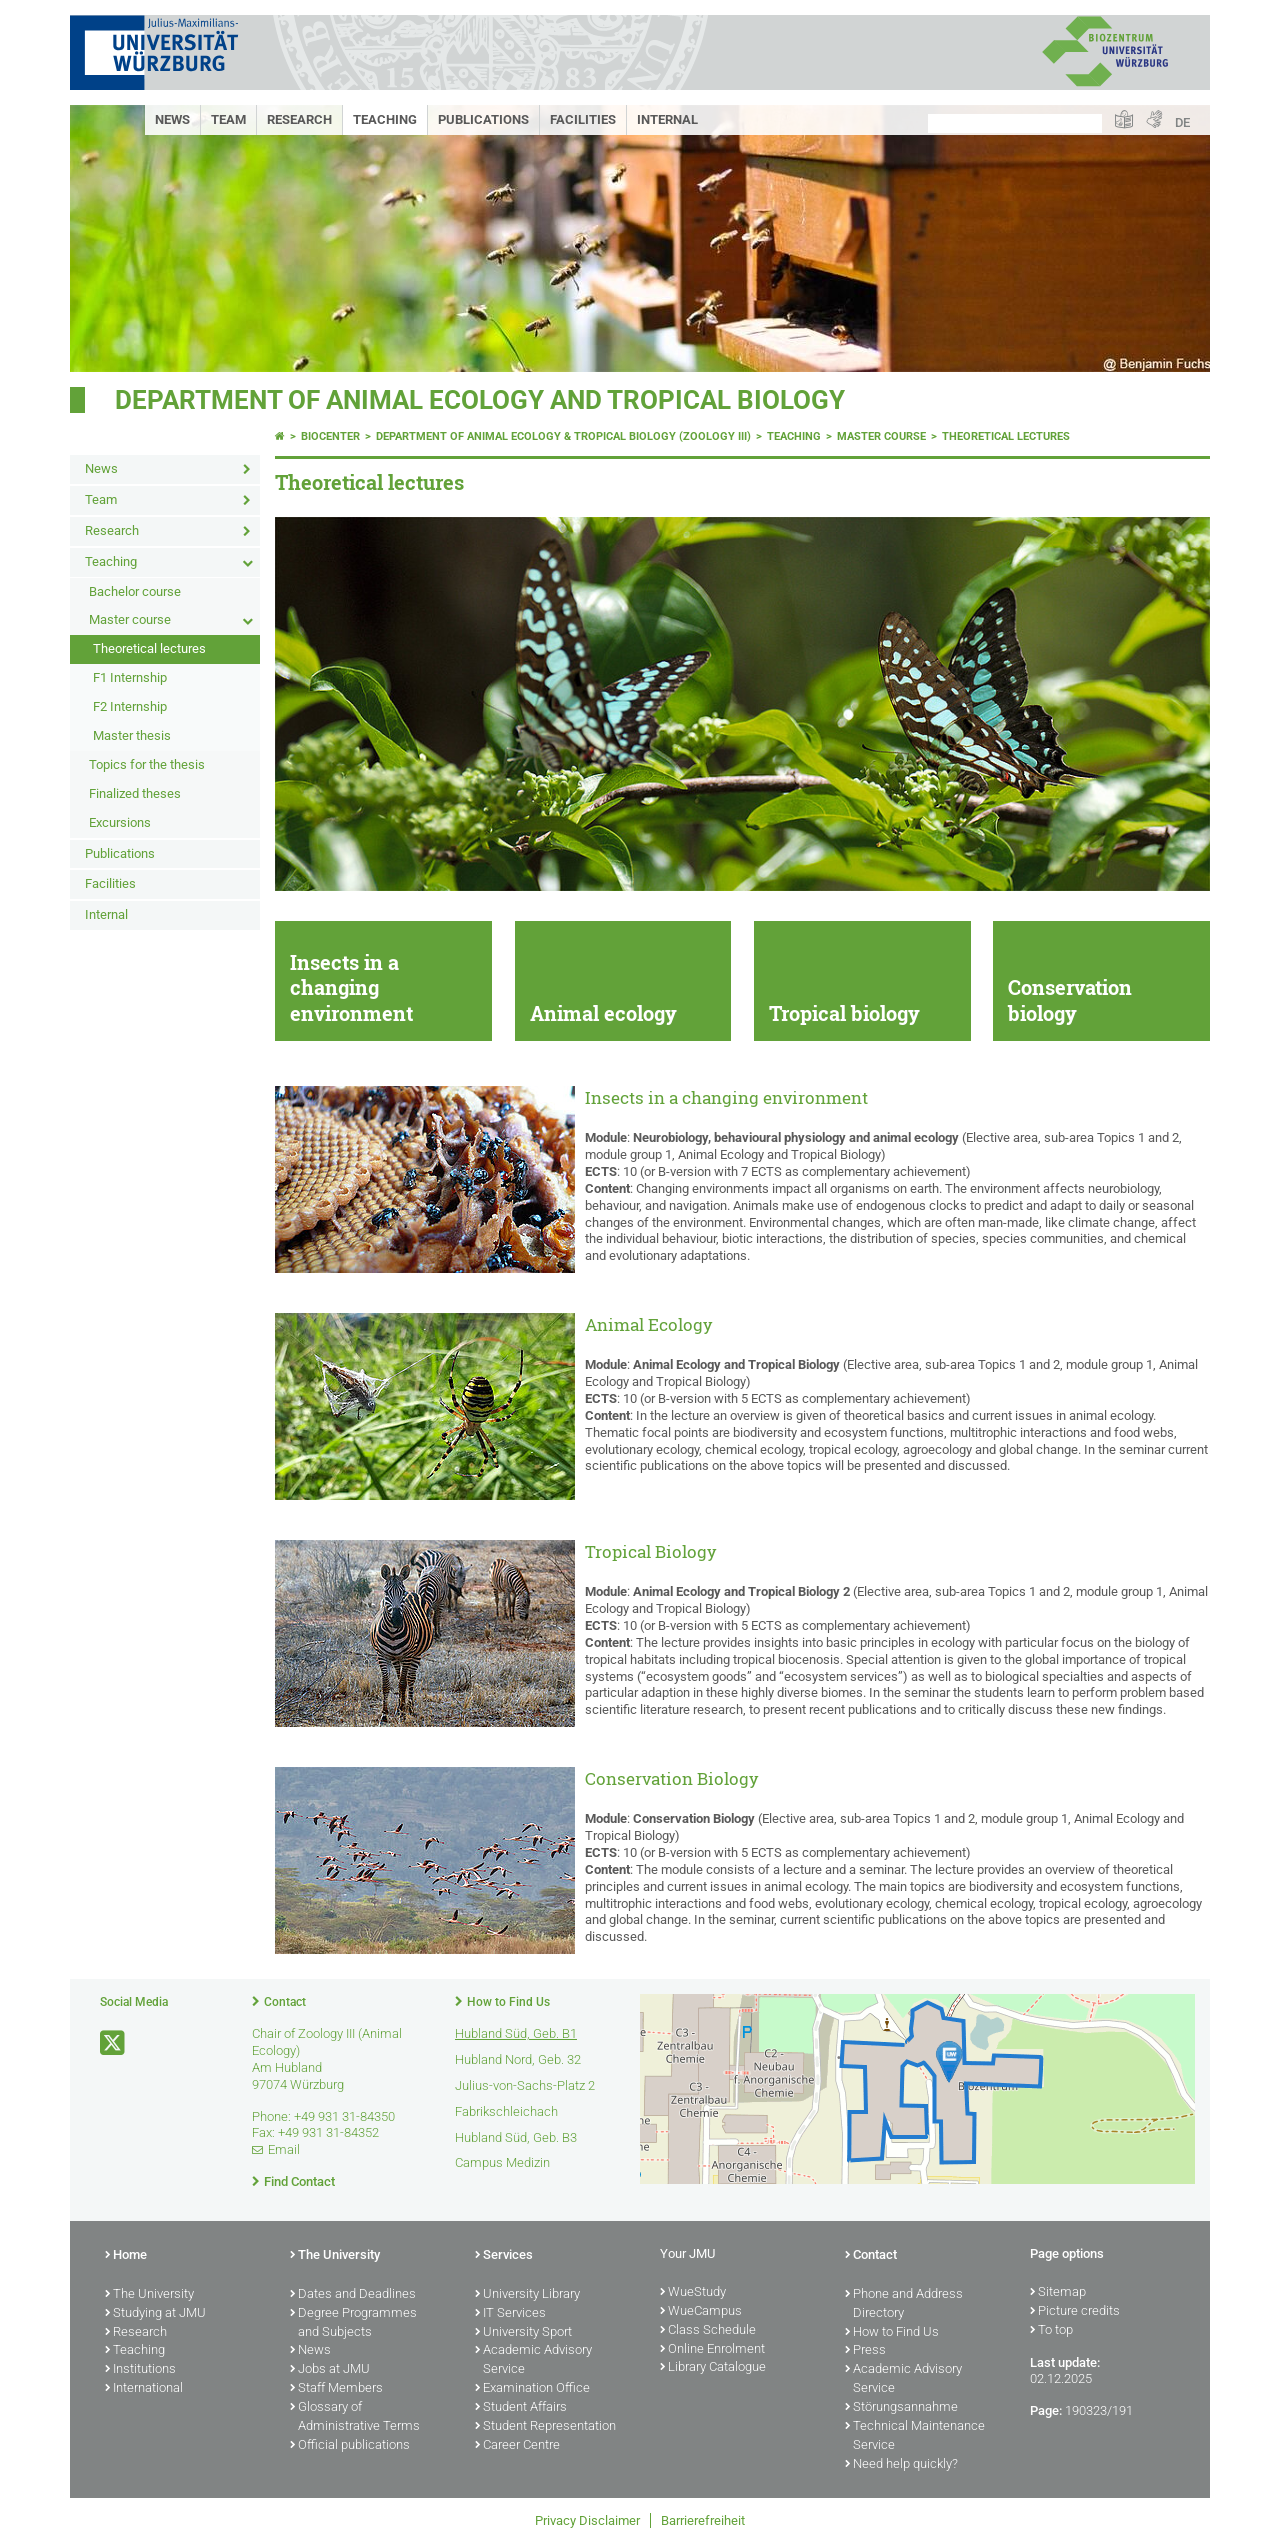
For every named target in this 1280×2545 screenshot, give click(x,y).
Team (228, 119)
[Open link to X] (114, 2043)
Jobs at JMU (330, 2370)
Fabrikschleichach (506, 2111)
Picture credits (1075, 2312)
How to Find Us (508, 2002)
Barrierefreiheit (703, 2520)
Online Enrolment (712, 2350)
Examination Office (532, 2389)
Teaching (385, 119)
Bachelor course (135, 591)
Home (126, 2256)
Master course (130, 619)
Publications (483, 119)
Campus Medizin (502, 2162)
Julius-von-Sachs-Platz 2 (525, 2085)
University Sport (523, 2333)
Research (299, 119)
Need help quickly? (901, 2465)
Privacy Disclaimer (587, 2520)
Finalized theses (135, 793)
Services (504, 2256)
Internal (667, 119)
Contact (285, 2002)
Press (865, 2351)
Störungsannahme (901, 2408)
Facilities (583, 119)
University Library (527, 2295)
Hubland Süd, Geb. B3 (516, 2137)
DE (1182, 122)
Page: (1046, 2410)
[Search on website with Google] (1015, 123)
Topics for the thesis (147, 764)
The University (149, 2295)
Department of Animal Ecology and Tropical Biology (480, 400)
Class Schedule (708, 2331)
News (172, 119)
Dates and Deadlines (353, 2295)
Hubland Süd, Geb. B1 (516, 2033)
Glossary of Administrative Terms (355, 2417)
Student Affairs (521, 2408)
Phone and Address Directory (904, 2304)
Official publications (350, 2446)
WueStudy (693, 2293)
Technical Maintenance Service (915, 2436)
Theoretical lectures (149, 648)
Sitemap (1058, 2293)
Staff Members (336, 2389)
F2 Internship (130, 706)
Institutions (140, 2370)
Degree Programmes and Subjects (353, 2323)
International (144, 2389)
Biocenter (330, 436)
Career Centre (517, 2446)
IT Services (510, 2314)
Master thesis (132, 735)
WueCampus (701, 2312)
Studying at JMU (155, 2314)
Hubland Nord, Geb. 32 (518, 2059)
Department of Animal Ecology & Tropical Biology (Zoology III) (563, 436)
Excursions (120, 822)
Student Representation (545, 2427)
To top (1051, 2331)
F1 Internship (130, 677)
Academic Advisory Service (533, 2360)
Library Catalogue (713, 2368)
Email (284, 2149)
